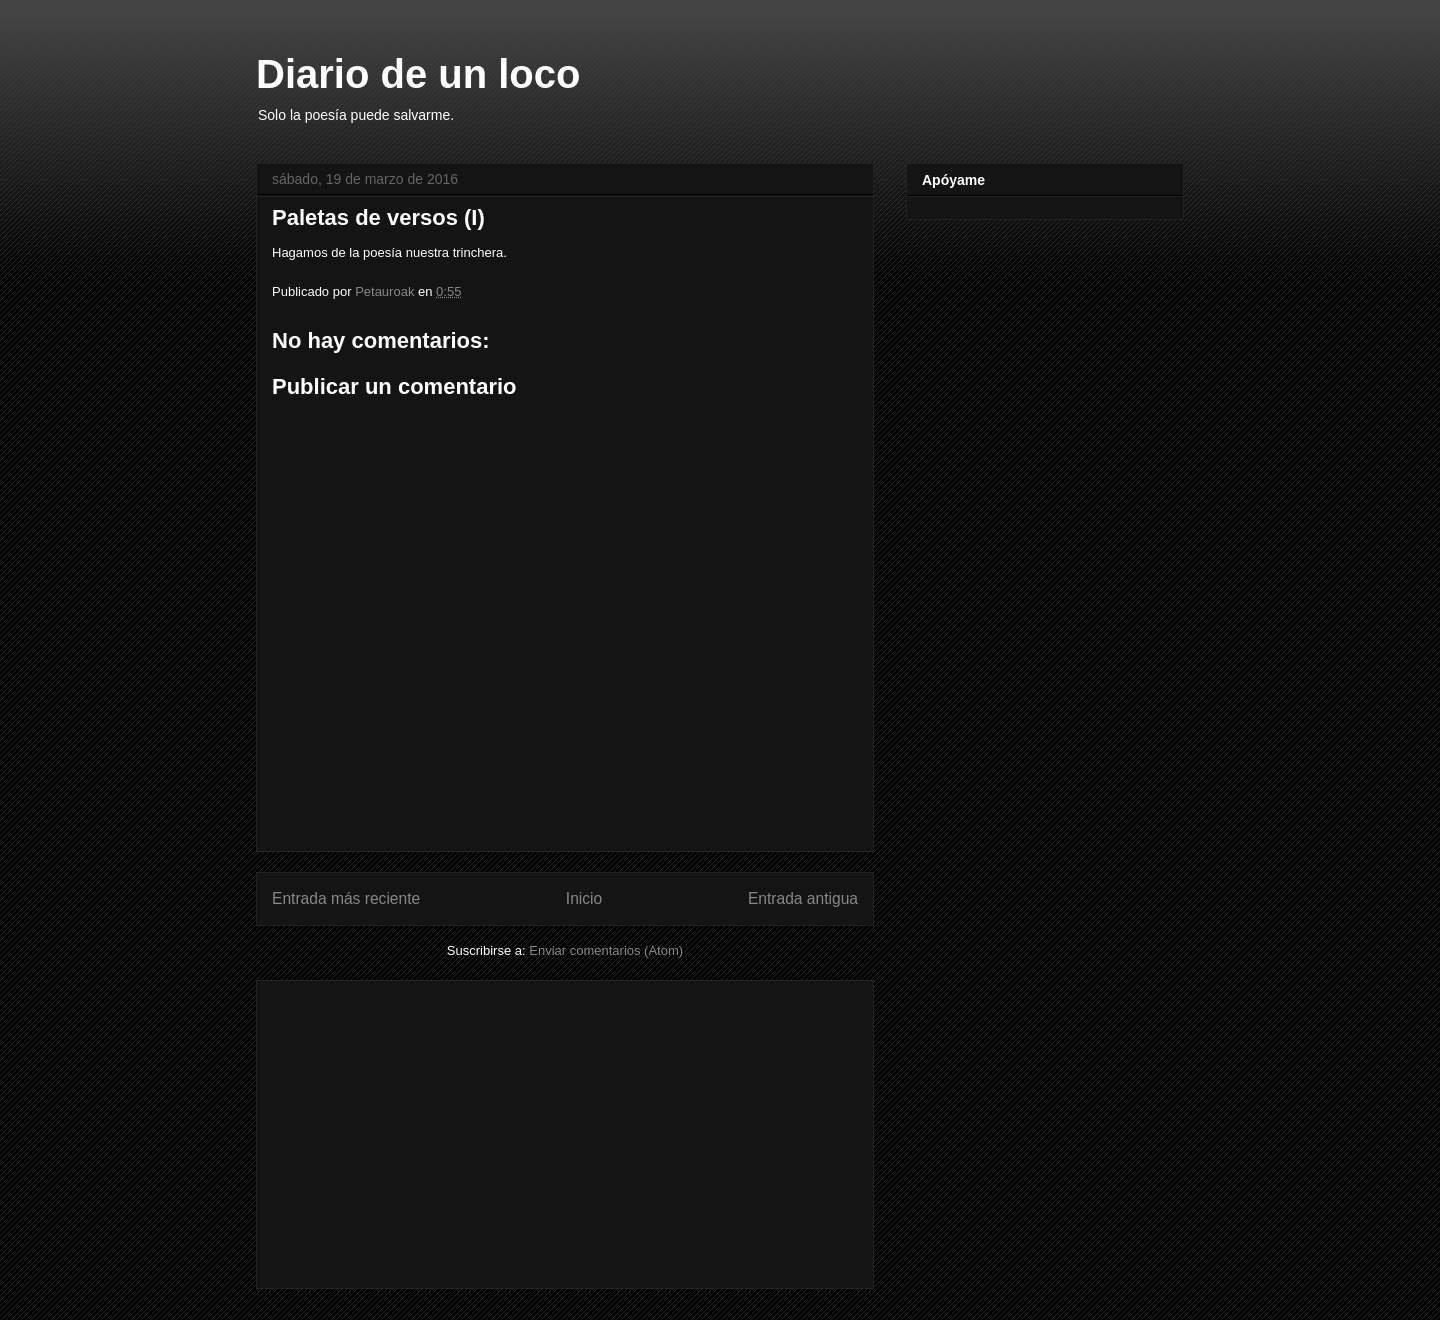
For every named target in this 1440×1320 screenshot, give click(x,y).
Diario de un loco (418, 74)
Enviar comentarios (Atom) (606, 950)
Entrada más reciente (346, 898)
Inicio (584, 898)
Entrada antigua (803, 898)
